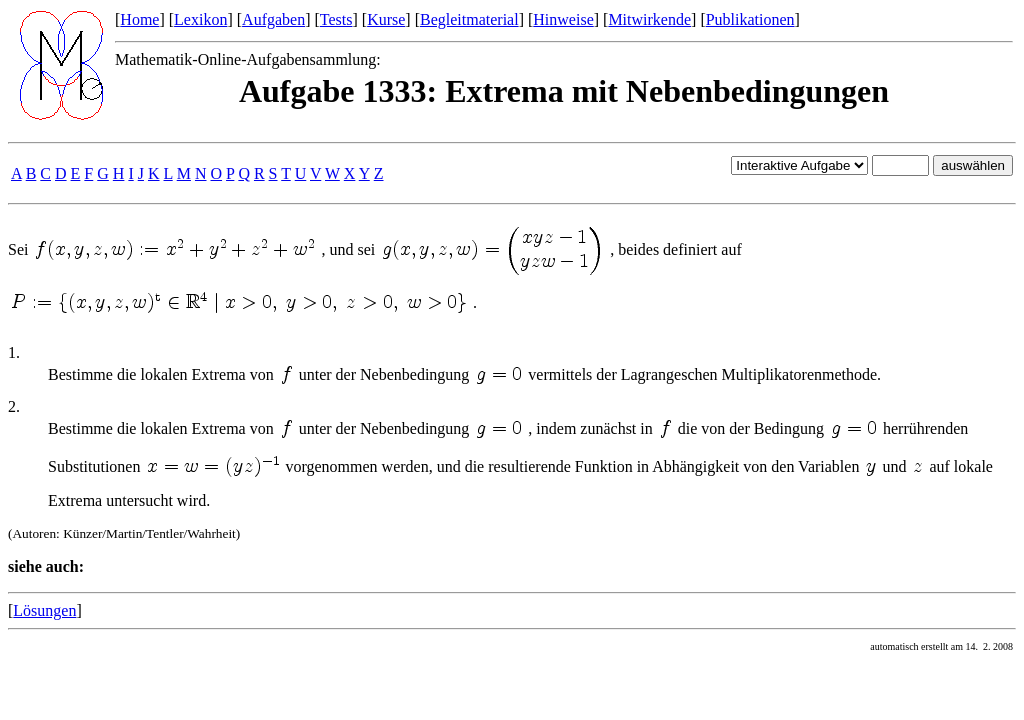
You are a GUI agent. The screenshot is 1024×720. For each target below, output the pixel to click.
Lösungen (44, 610)
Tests (336, 19)
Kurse (386, 19)
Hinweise (563, 19)
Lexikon (200, 19)
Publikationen (750, 19)
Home (139, 19)
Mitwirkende (649, 19)
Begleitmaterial (469, 19)
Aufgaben (273, 19)
